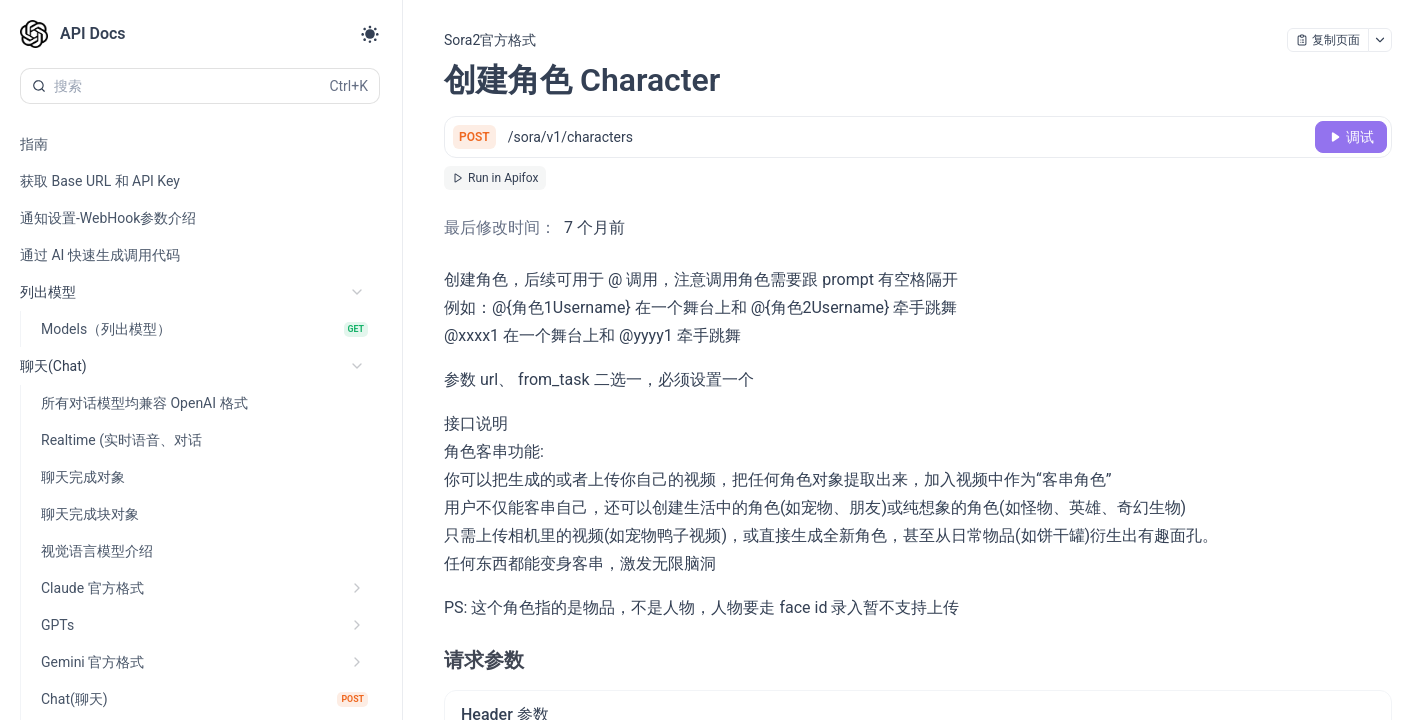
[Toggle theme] (370, 34)
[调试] (1351, 137)
